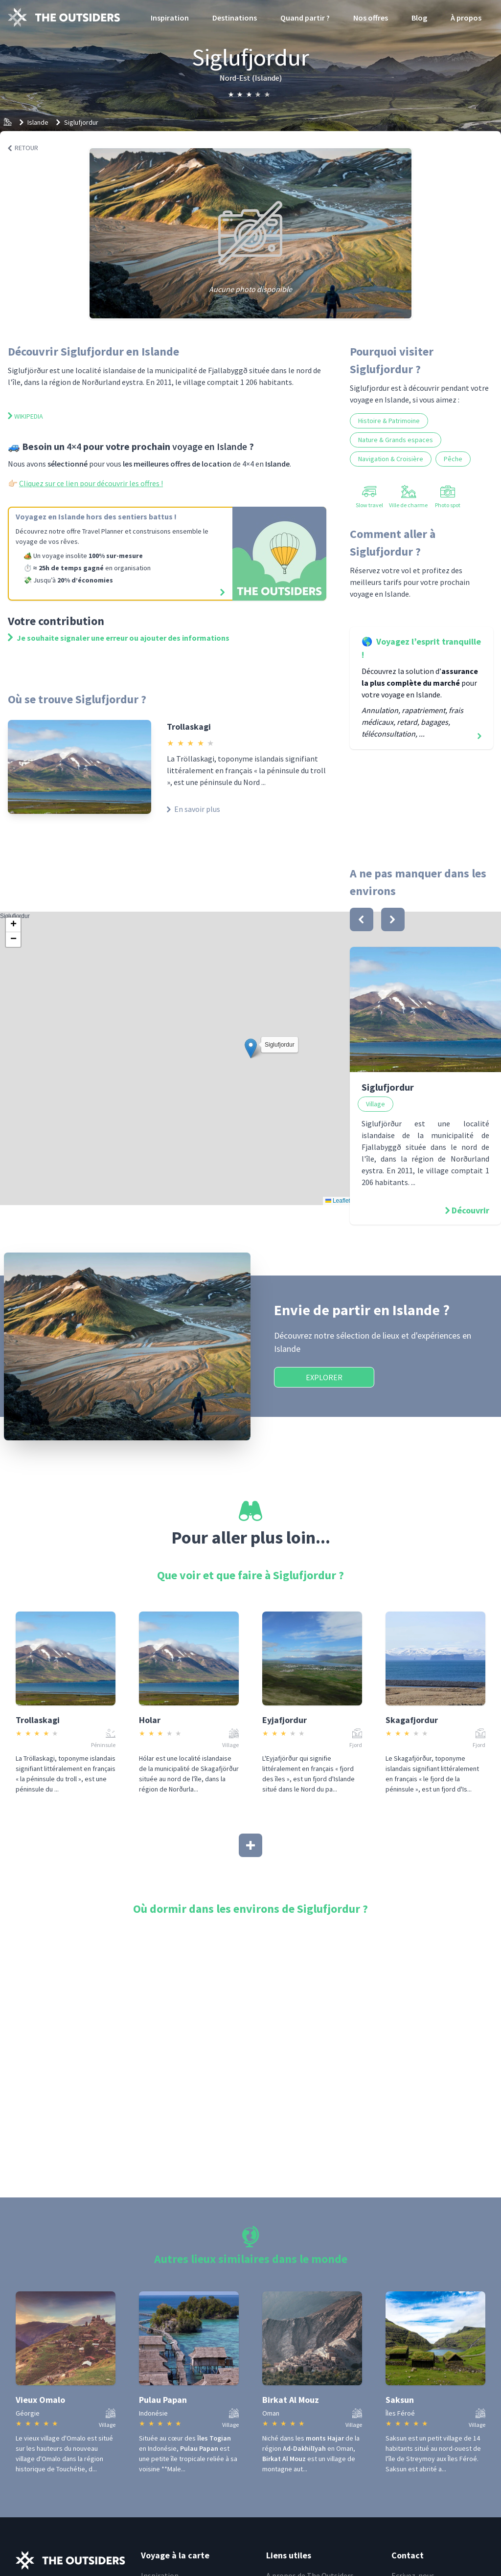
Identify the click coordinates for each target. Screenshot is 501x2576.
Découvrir (470, 1210)
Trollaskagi (189, 726)
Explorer (324, 1377)
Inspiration (170, 17)
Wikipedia (25, 416)
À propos (466, 17)
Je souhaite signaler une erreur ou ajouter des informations (118, 638)
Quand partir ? (305, 17)
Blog (419, 17)
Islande (37, 122)
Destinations (234, 17)
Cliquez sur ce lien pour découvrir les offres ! (91, 483)
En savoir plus (193, 809)
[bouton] (361, 919)
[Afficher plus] (250, 1845)
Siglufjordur (81, 122)
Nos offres (370, 17)
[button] (251, 1048)
